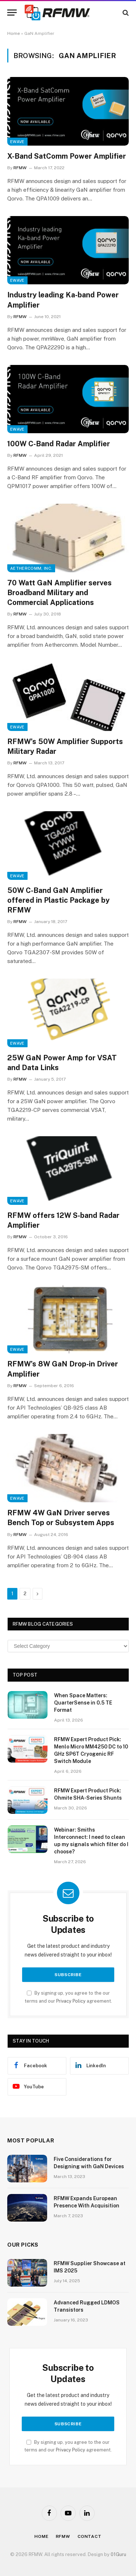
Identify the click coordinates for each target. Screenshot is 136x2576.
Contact (90, 2536)
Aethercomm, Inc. (31, 568)
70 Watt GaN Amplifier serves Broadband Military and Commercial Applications (59, 592)
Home (13, 33)
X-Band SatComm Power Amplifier (66, 156)
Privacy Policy (71, 2001)
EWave (17, 141)
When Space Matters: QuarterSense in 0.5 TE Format (83, 1703)
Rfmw (63, 2536)
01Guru (118, 2554)
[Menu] (12, 12)
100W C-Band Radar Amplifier (58, 443)
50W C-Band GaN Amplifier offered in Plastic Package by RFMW (58, 900)
